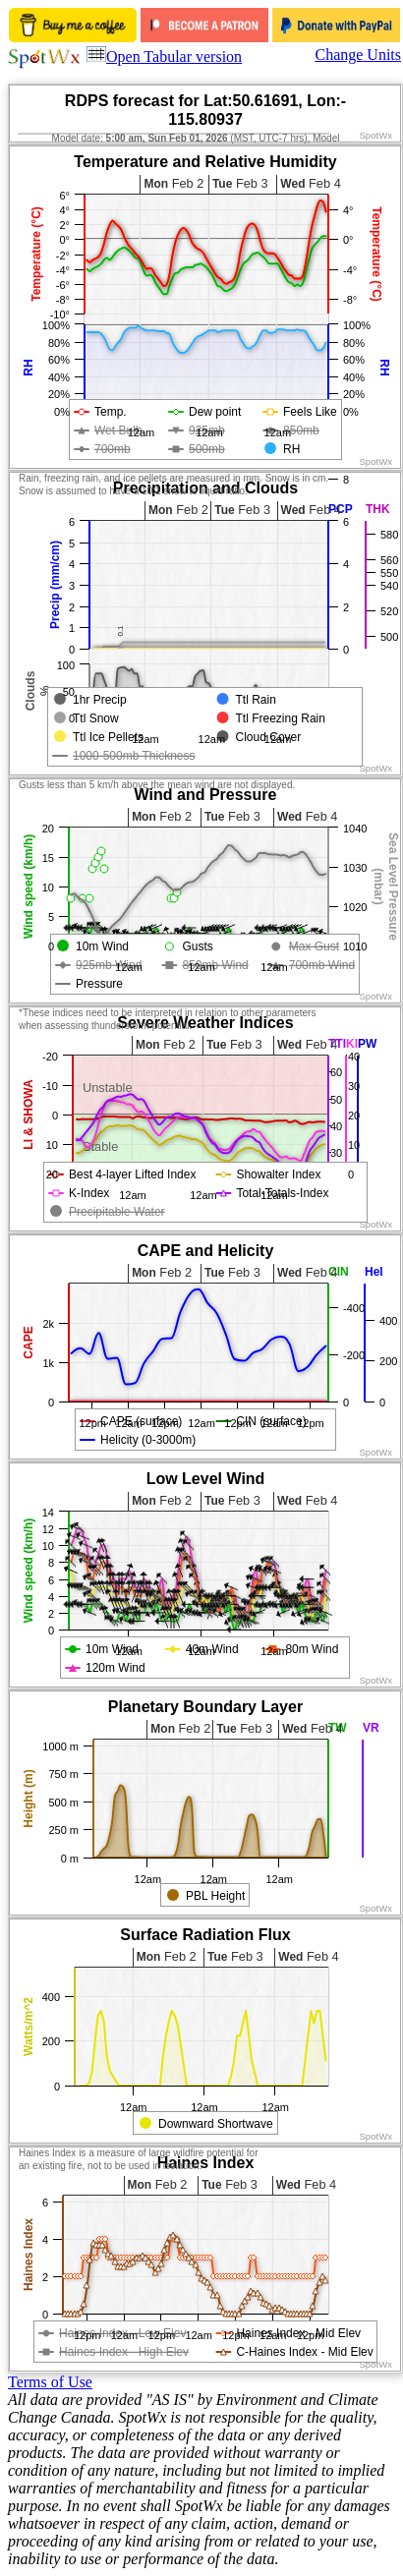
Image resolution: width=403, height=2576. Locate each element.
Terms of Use (50, 2382)
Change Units (358, 54)
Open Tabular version (164, 56)
